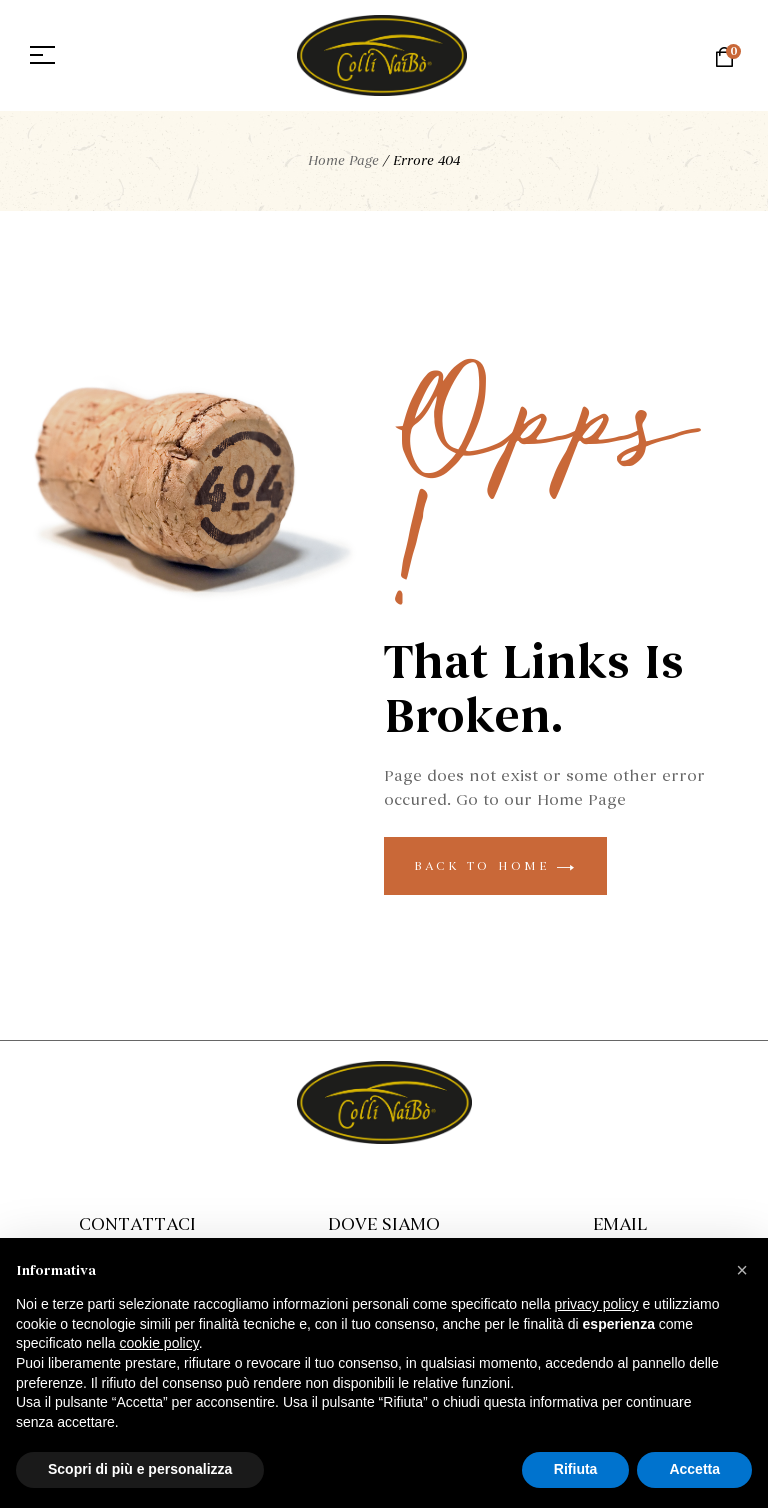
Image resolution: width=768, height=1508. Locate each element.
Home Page (343, 160)
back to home (495, 866)
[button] (742, 1270)
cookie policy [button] (159, 1343)
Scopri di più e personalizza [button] (140, 1469)
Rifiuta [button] (576, 1469)
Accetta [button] (694, 1469)
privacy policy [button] (597, 1304)
